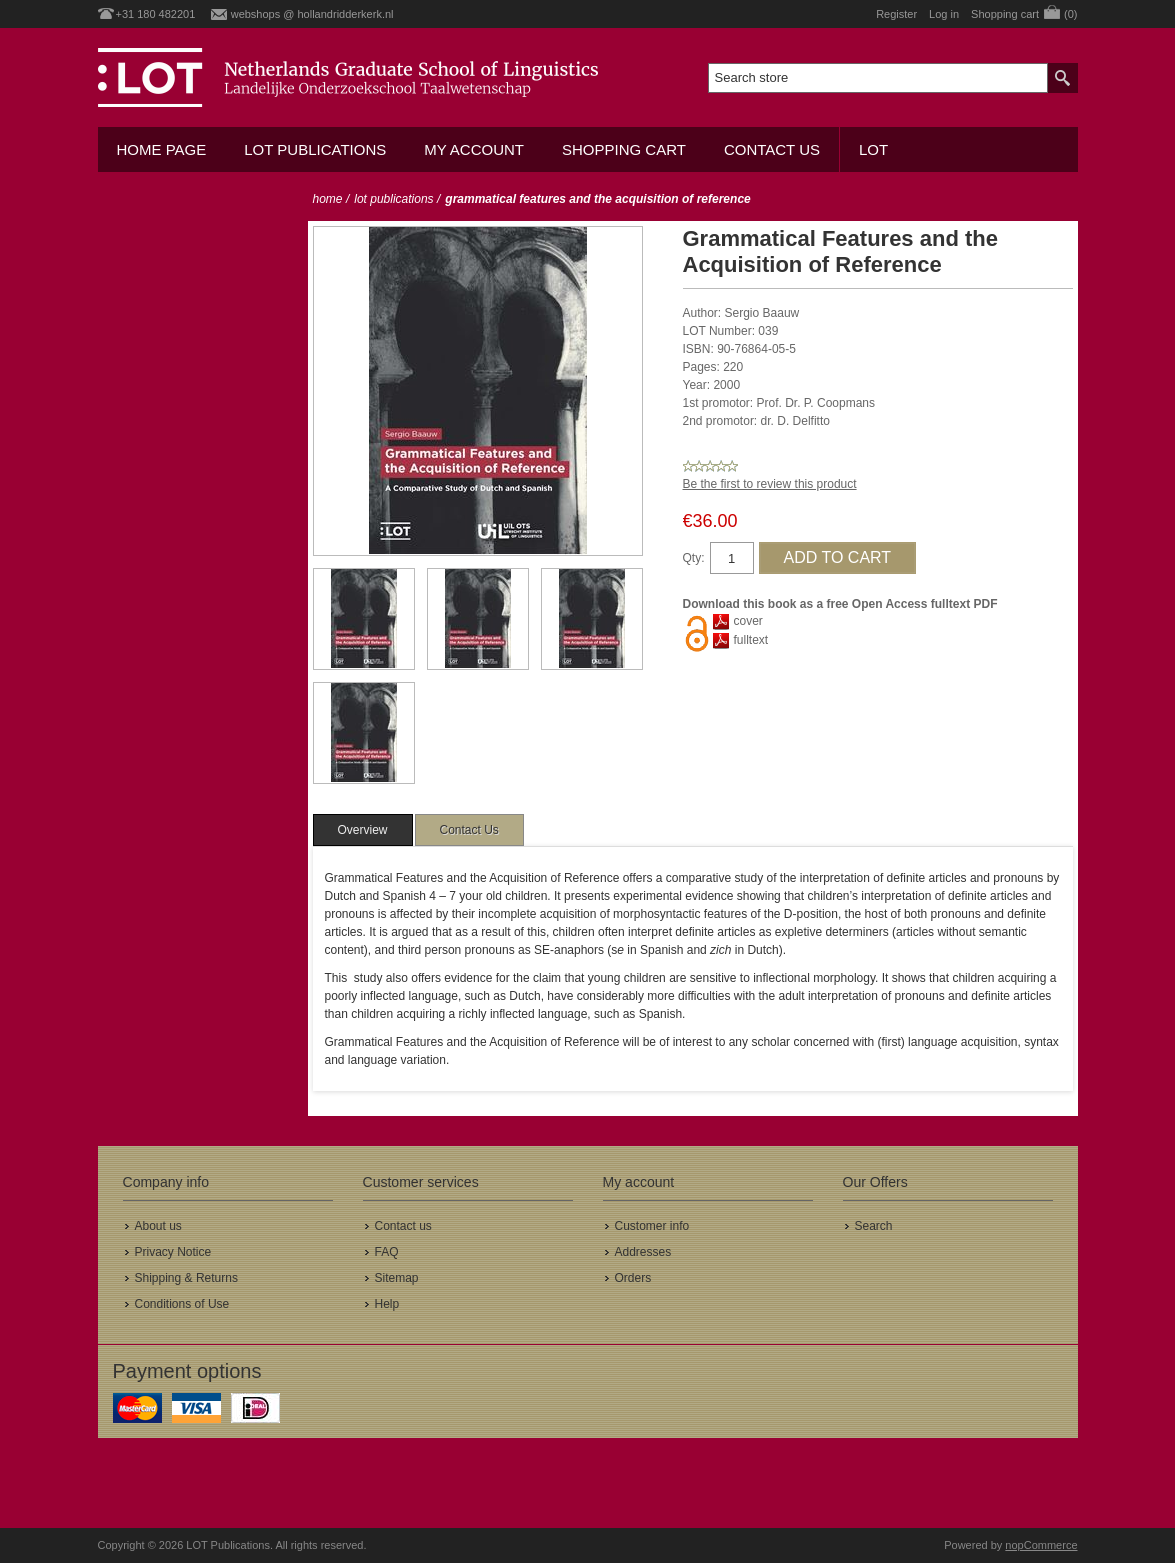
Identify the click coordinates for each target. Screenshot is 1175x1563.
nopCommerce (1041, 1545)
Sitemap (397, 1278)
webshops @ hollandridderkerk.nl (312, 14)
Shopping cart (624, 149)
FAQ (387, 1252)
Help (387, 1304)
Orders (633, 1278)
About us (158, 1226)
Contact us (772, 149)
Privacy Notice (173, 1252)
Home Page (162, 149)
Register (896, 14)
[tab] (363, 830)
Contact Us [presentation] (469, 830)
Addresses (643, 1252)
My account (474, 149)
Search (874, 1226)
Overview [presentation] (363, 830)
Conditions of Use (182, 1304)
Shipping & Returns (186, 1278)
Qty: (694, 558)
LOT (873, 149)
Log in (944, 14)
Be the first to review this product (770, 484)
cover (748, 621)
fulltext (751, 640)
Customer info (652, 1226)
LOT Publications (315, 149)
